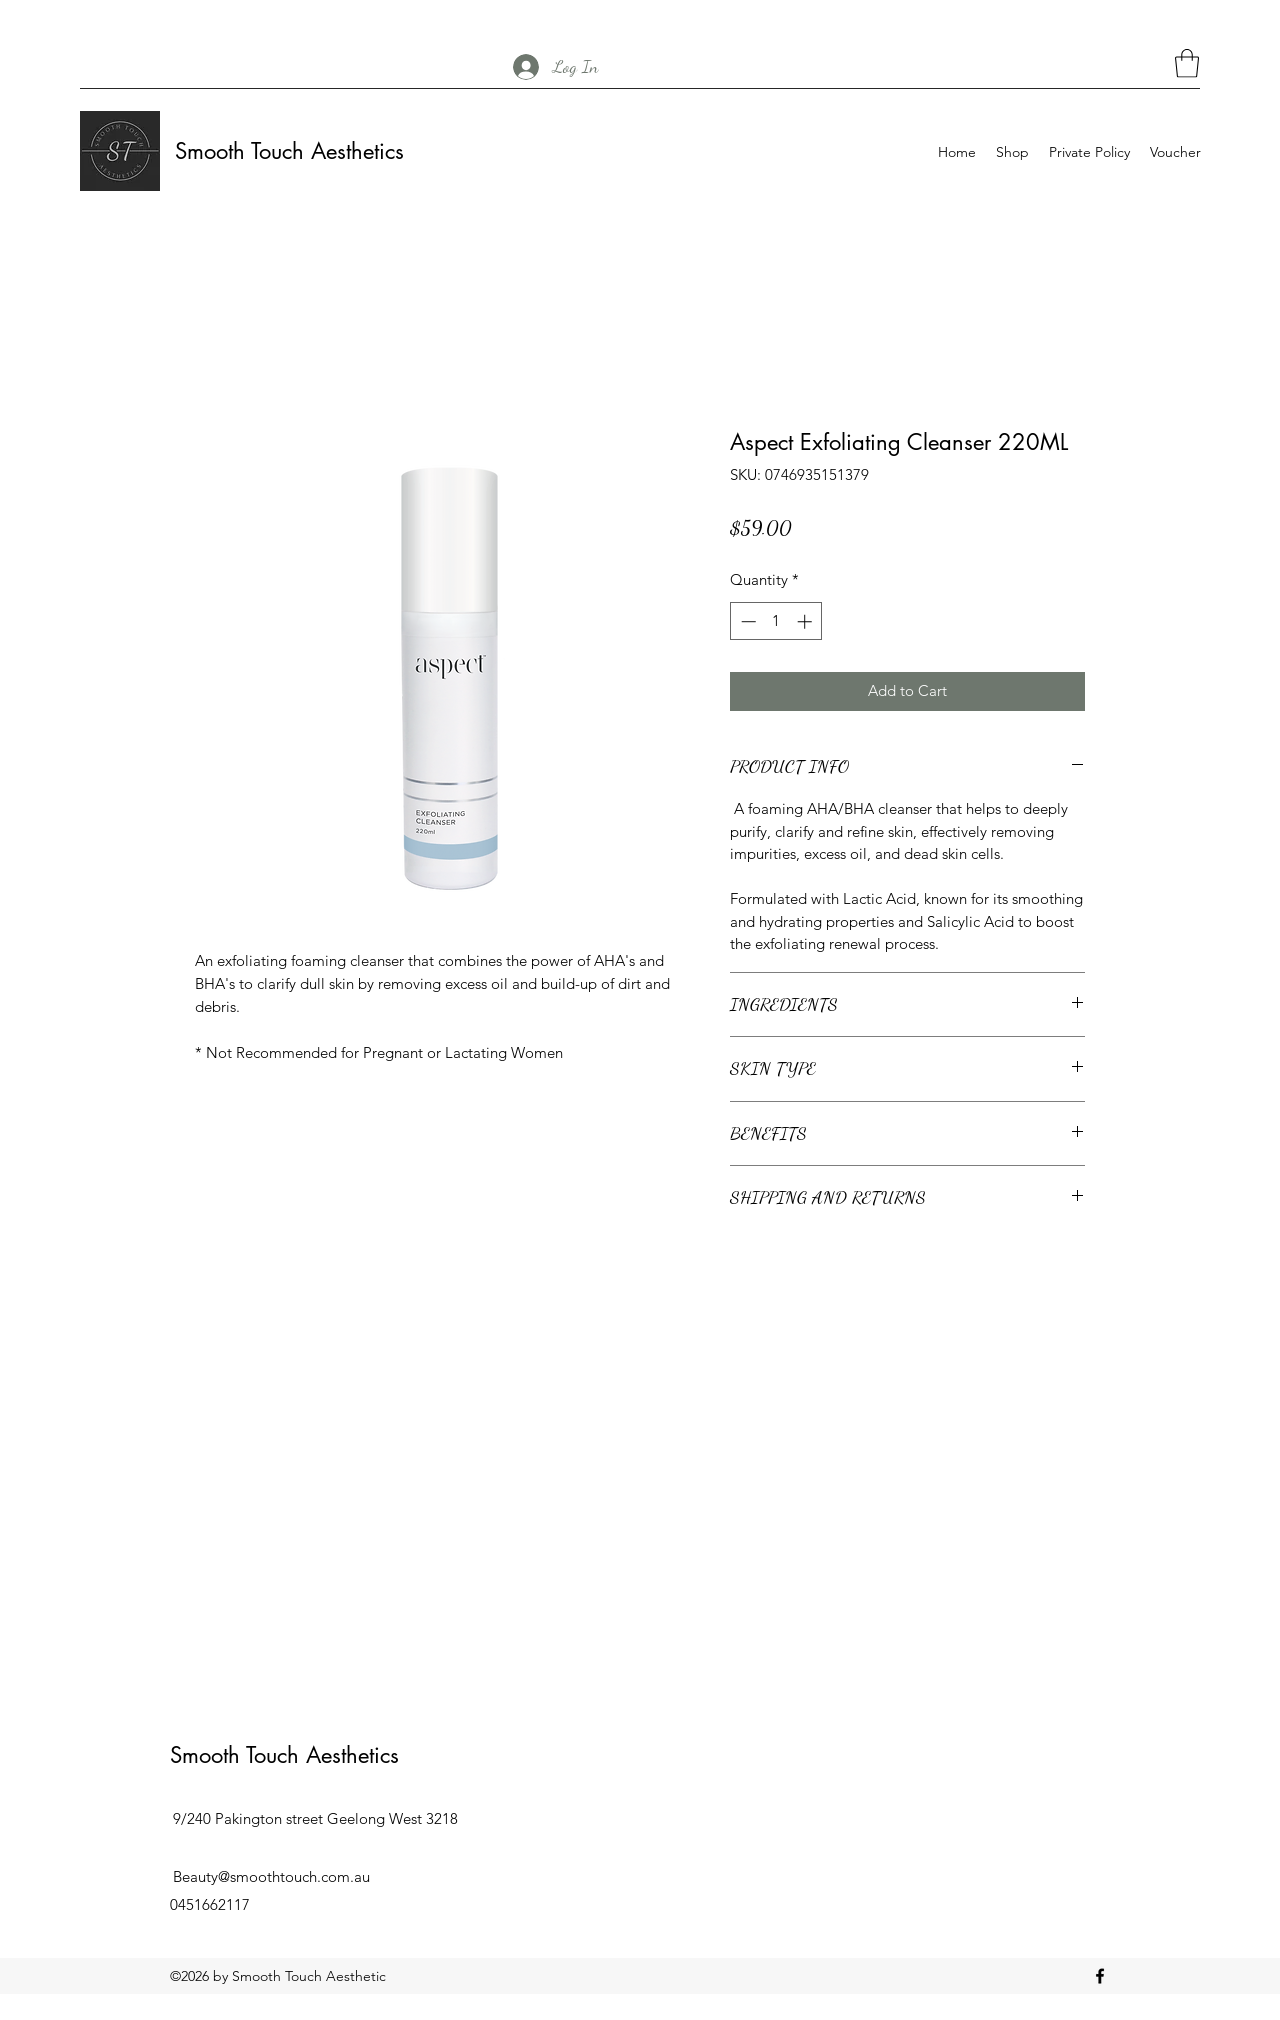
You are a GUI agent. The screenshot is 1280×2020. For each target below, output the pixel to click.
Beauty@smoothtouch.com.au (271, 1876)
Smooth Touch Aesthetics (289, 151)
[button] (1187, 63)
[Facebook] (1100, 1976)
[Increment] (806, 621)
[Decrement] (746, 621)
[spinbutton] (776, 621)
